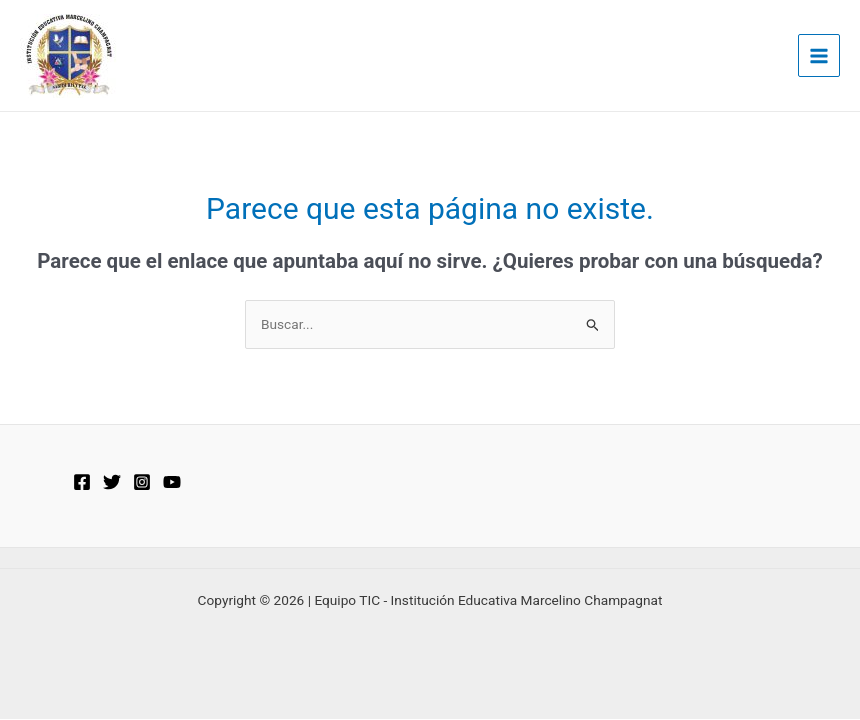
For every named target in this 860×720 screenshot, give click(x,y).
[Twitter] (112, 482)
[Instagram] (142, 482)
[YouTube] (172, 482)
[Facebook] (82, 482)
